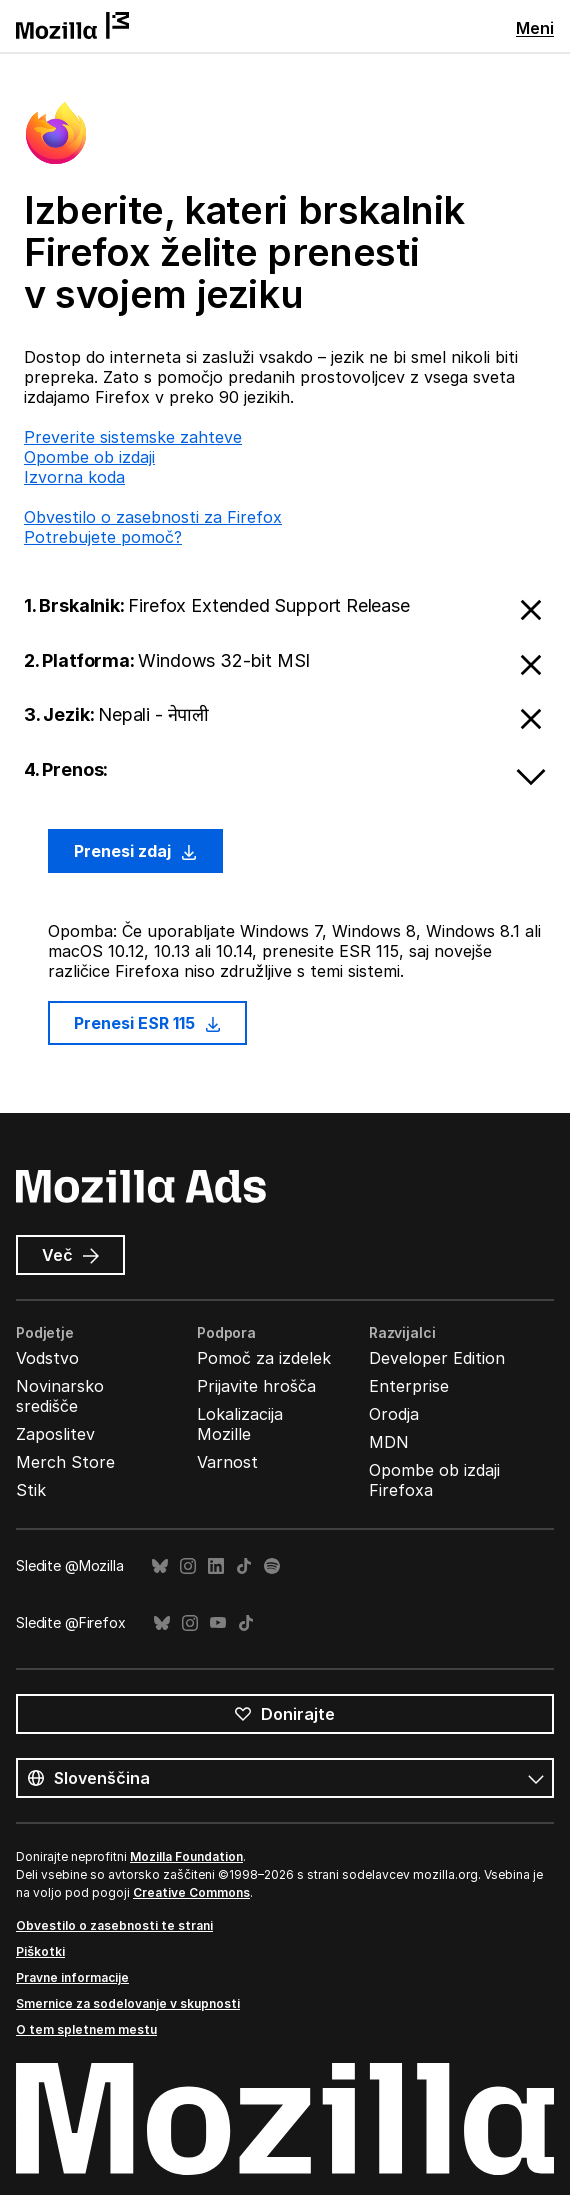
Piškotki (40, 1951)
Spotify (272, 1566)
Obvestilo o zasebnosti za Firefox (153, 517)
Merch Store (65, 1462)
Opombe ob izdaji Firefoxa (434, 1480)
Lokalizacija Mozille (240, 1424)
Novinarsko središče (60, 1396)
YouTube (218, 1623)
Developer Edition (437, 1358)
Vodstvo (47, 1358)
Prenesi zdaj (135, 851)
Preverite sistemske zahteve (133, 437)
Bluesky (160, 1566)
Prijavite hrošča (256, 1386)
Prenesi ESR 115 (147, 1023)
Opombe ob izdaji (89, 457)
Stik (31, 1490)
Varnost (227, 1462)
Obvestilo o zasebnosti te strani (114, 1925)
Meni (535, 28)
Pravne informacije (72, 1977)
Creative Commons (191, 1892)
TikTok (244, 1566)
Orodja (394, 1414)
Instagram (188, 1566)
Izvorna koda (74, 477)
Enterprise (409, 1386)
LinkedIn (216, 1566)
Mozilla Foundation (186, 1856)
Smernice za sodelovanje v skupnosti (128, 2003)
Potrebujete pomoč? (103, 537)
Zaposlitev (55, 1434)
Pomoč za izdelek (264, 1358)
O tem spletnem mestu (86, 2029)
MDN (389, 1442)
